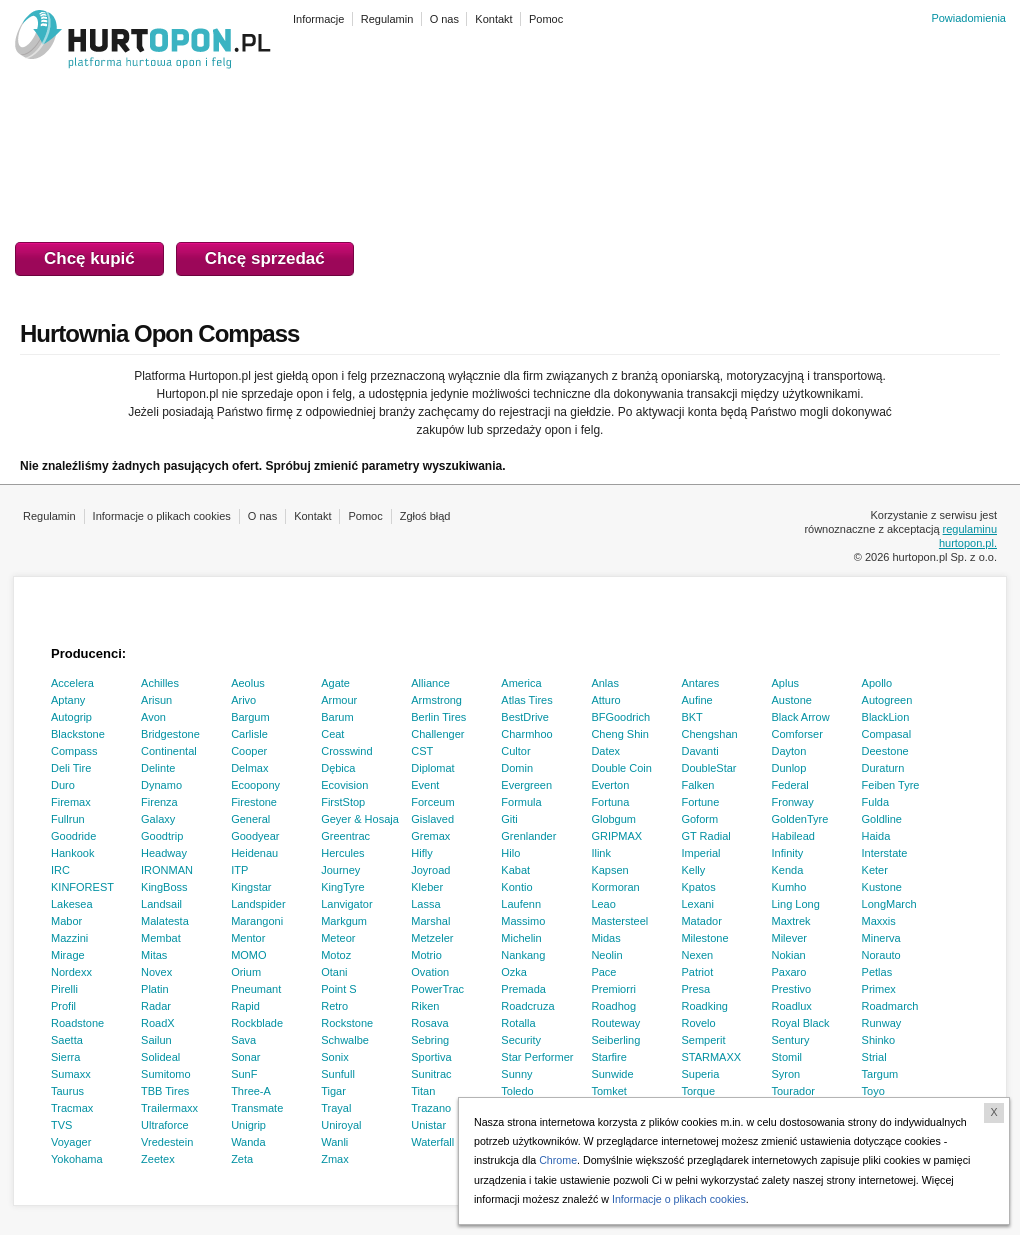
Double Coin (621, 768)
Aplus (786, 683)
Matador (701, 921)
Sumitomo (166, 1074)
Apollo (877, 683)
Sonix (335, 1057)
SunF (244, 1074)
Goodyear (255, 836)
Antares (700, 683)
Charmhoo (526, 734)
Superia (700, 1074)
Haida (876, 836)
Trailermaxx (169, 1108)
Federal (790, 785)
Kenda (788, 870)
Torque (698, 1091)
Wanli (334, 1142)
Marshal (430, 921)
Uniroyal (341, 1125)
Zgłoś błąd (425, 516)
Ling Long (796, 904)
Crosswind (346, 751)
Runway (882, 1023)
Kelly (693, 870)
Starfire (608, 1057)
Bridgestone (170, 734)
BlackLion (886, 717)
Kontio (516, 887)
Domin (517, 768)
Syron (786, 1074)
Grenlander (528, 836)
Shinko (879, 1040)
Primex (879, 989)
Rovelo (698, 1023)
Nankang (523, 955)
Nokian (789, 955)
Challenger (437, 734)
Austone (792, 700)
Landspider (258, 904)
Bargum (250, 717)
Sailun (156, 1040)
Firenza (159, 802)
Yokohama (77, 1159)
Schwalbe (345, 1040)
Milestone (704, 938)
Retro (334, 1006)
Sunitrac (431, 1074)
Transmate (257, 1108)
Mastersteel (619, 921)
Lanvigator (346, 904)
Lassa (425, 904)
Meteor (338, 938)
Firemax (71, 802)
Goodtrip (162, 836)
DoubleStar (708, 768)
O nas (262, 516)
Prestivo (792, 989)
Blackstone (78, 734)
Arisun (156, 700)
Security (521, 1040)
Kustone (882, 887)
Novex (156, 972)
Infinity (788, 853)
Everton (610, 785)
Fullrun (68, 819)
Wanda (248, 1142)
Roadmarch (890, 1006)
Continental (169, 751)
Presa (695, 989)
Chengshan (709, 734)
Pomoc (365, 516)
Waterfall (432, 1142)
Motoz (336, 955)
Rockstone (347, 1023)
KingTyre (342, 887)
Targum (880, 1074)
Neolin (606, 955)
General (250, 819)
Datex (605, 751)
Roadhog (613, 1006)
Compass (74, 751)
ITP (239, 870)
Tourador (793, 1091)
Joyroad (430, 870)
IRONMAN (167, 870)
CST (422, 751)
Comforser (797, 734)
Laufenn (521, 904)
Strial (874, 1057)
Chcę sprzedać (265, 258)
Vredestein (167, 1142)
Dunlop (789, 768)
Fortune (700, 802)
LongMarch (889, 904)
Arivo (243, 700)
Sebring (430, 1040)
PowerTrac (437, 989)
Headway (164, 853)
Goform (699, 819)
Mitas (154, 955)
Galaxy (158, 819)
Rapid (245, 1006)
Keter (875, 870)
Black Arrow (801, 717)
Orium (246, 972)
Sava (243, 1040)
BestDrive (525, 717)
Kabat (515, 870)
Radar (156, 1006)
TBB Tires (165, 1091)
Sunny (516, 1074)
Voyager (71, 1142)
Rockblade (257, 1023)
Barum (337, 717)
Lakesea (72, 904)
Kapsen (609, 870)
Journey (340, 870)
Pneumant (256, 989)
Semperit (703, 1040)
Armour (339, 700)
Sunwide (612, 1074)
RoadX (158, 1023)
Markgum (344, 921)
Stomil (787, 1057)
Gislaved (432, 819)
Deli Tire (71, 768)
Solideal (160, 1057)
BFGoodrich (620, 717)
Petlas (877, 972)
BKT (691, 717)
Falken (697, 785)
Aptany (68, 700)
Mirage (68, 955)
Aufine (696, 700)
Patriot (697, 972)
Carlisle (249, 734)
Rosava (429, 1023)
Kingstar (251, 887)
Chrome (558, 1160)
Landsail (161, 904)
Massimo (523, 921)
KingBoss (164, 887)
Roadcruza (527, 1006)
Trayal (336, 1108)
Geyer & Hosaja (360, 819)
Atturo (605, 700)
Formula (521, 802)
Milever (789, 938)
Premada (523, 989)
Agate (335, 683)
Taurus (67, 1091)
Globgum (613, 819)
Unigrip (248, 1125)
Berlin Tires (438, 717)
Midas (605, 938)
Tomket (608, 1091)
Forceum (432, 802)
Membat (161, 938)
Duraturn (883, 768)
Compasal (887, 734)
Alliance (430, 683)
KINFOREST (82, 887)
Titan (423, 1091)
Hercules (342, 853)
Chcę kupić (89, 258)
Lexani (697, 904)
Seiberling (615, 1040)
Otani (334, 972)
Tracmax (72, 1108)
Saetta (67, 1040)
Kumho (789, 887)
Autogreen (887, 700)
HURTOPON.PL (143, 42)
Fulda (876, 802)
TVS (61, 1125)
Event (425, 785)
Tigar (333, 1091)
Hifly (421, 853)
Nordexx (71, 972)
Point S (338, 989)
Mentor (248, 938)
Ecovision (344, 785)
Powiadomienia (968, 18)
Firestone (254, 802)
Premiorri (613, 989)
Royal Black (801, 1023)
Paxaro (789, 972)
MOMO (248, 955)
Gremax (430, 836)
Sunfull (338, 1074)
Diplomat (432, 768)
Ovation (430, 972)
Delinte (158, 768)
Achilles (160, 683)
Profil (63, 1006)
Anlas (605, 683)
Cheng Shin (620, 734)
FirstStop (343, 802)
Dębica (338, 768)
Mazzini (69, 938)
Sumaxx (71, 1074)
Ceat (332, 734)
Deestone (885, 751)
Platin (155, 989)
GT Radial (705, 836)
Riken (425, 1006)
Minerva (881, 938)
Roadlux (792, 1006)
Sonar (245, 1057)
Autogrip (71, 717)
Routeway (615, 1023)
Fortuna (610, 802)
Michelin (521, 938)
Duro (63, 785)
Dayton (789, 751)
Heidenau (254, 853)
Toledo (517, 1091)
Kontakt (312, 516)
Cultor (515, 751)
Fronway (793, 802)
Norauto (881, 955)
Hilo (510, 853)
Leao (603, 904)
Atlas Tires (526, 700)
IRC (60, 870)
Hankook (72, 853)
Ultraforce (165, 1125)
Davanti (699, 751)
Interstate (885, 853)
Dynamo (161, 785)
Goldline (882, 819)
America (521, 683)
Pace (603, 972)
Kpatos (698, 887)
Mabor (66, 921)
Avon (153, 717)
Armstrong (436, 700)
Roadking (704, 1006)
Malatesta (165, 921)
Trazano (431, 1108)
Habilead (793, 836)
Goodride (73, 836)
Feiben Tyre (891, 785)
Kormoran (615, 887)
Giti (509, 819)
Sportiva (431, 1057)
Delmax (249, 768)
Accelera (72, 683)
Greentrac (345, 836)
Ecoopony (255, 785)
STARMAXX (711, 1057)
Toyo (873, 1091)
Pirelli (64, 989)
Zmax (335, 1159)
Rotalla (518, 1023)
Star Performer (537, 1057)
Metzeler (432, 938)
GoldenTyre (800, 819)
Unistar (428, 1125)
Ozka (514, 972)
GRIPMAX (616, 836)
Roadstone (77, 1023)
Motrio (426, 955)
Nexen (697, 955)
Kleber (427, 887)
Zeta (242, 1159)
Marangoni (257, 921)
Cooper (249, 751)
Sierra (65, 1057)
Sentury (791, 1040)
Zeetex (158, 1159)
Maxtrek (791, 921)
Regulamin (49, 516)
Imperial (700, 853)
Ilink (601, 853)
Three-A (251, 1091)
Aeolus (248, 683)
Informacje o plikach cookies (162, 516)
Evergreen (526, 785)
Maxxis (879, 921)
